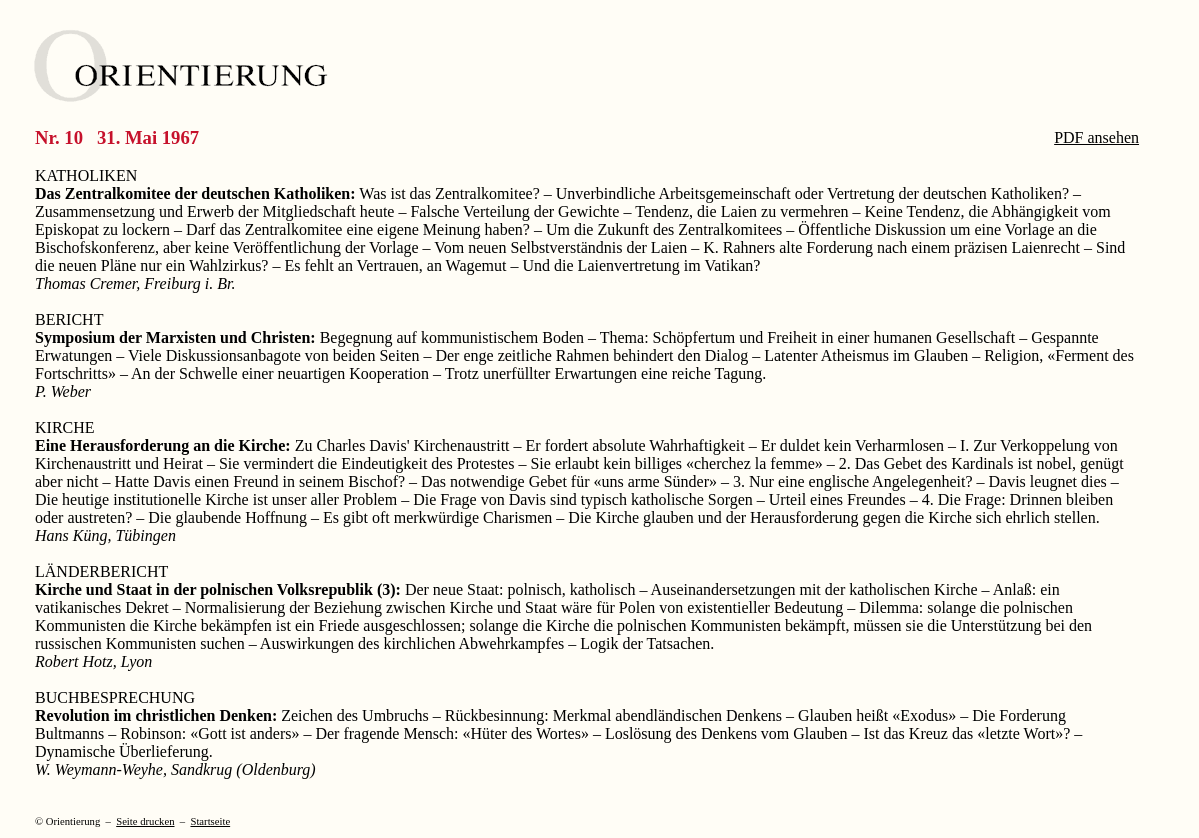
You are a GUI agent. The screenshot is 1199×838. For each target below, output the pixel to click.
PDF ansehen (1096, 137)
